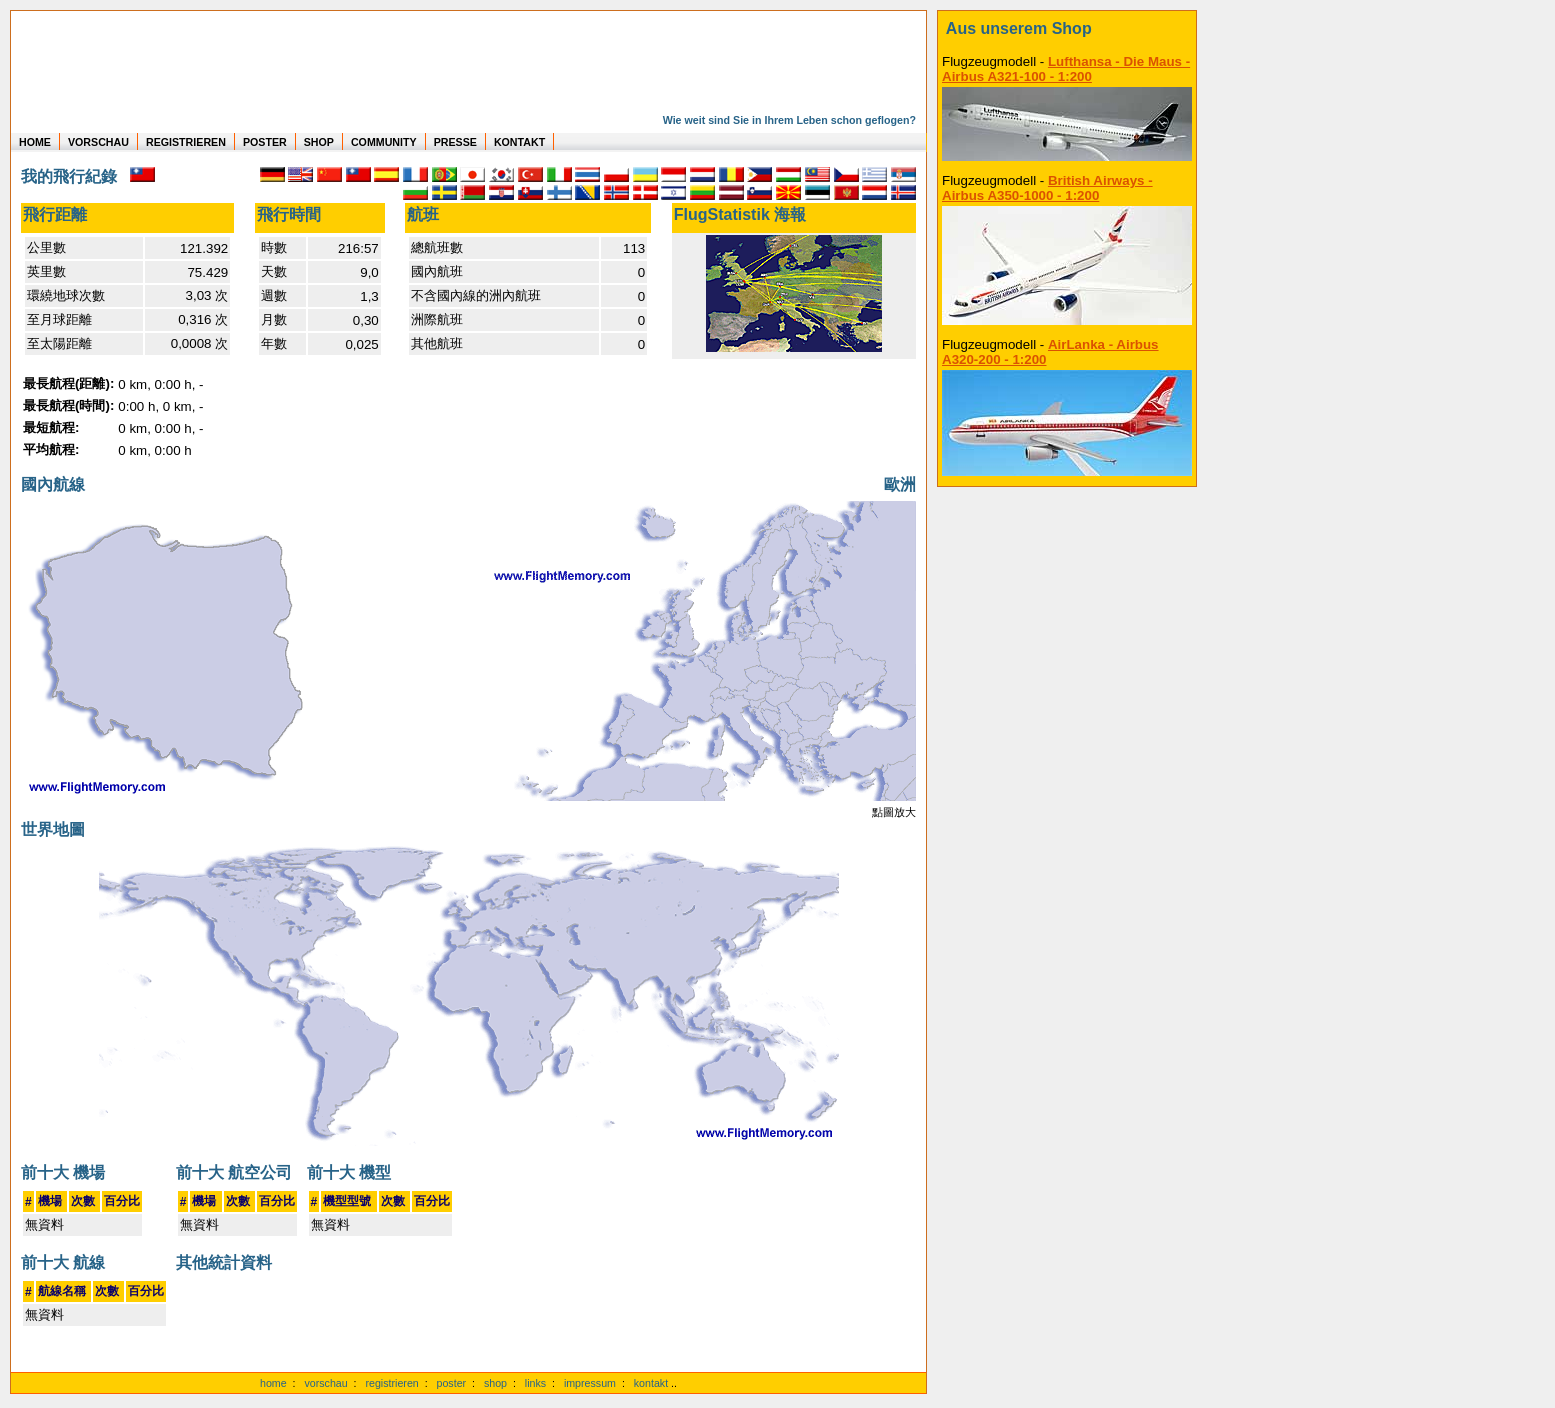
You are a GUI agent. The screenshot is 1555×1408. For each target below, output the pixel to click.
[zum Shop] (1067, 29)
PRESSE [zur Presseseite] (455, 142)
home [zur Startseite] (273, 1383)
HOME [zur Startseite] (35, 142)
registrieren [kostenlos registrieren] (391, 1383)
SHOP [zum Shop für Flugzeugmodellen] (319, 142)
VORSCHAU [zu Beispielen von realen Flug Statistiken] (98, 142)
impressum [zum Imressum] (590, 1383)
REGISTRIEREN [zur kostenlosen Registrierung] (186, 142)
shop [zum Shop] (495, 1383)
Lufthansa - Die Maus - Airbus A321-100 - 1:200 (1066, 69)
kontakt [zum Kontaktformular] (651, 1383)
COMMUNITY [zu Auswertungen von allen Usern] (384, 142)
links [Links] (535, 1383)
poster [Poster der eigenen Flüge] (452, 1383)
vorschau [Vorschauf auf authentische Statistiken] (325, 1383)
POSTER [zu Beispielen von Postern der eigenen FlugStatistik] (265, 142)
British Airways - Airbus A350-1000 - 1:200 (1047, 188)
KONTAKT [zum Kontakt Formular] (519, 142)
